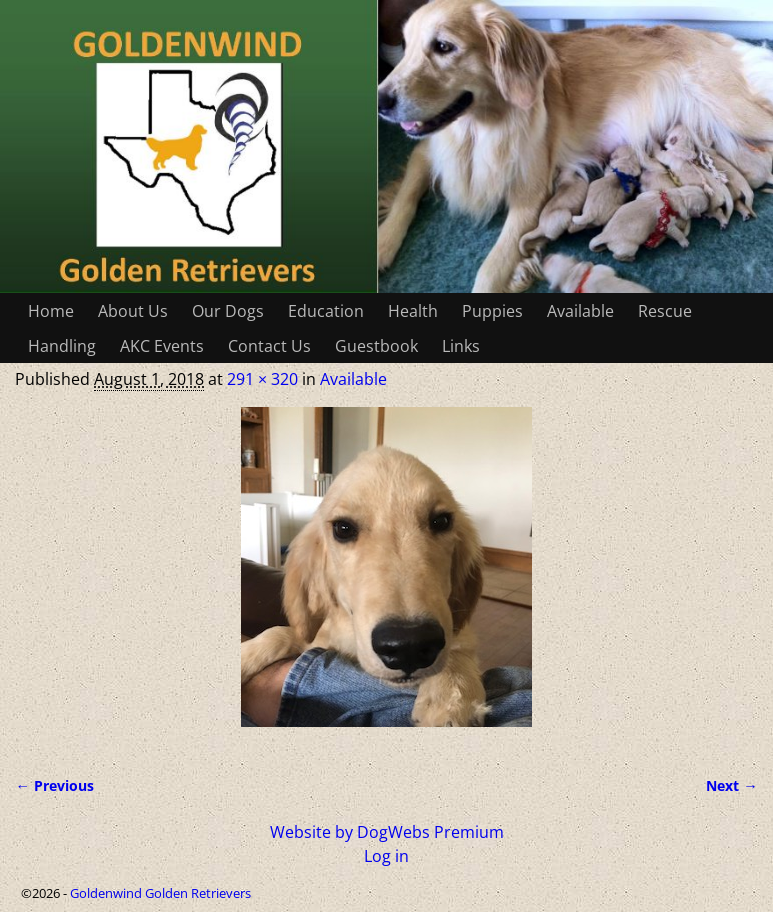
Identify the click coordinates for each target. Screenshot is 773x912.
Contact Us (269, 346)
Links (461, 346)
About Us (133, 311)
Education (326, 311)
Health (413, 311)
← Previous (54, 785)
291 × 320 (262, 379)
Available (580, 311)
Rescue (665, 311)
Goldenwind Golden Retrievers (160, 893)
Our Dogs (228, 311)
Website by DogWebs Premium (387, 832)
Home (51, 311)
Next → (731, 785)
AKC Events (162, 346)
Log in (386, 856)
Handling (62, 346)
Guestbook (376, 346)
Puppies (492, 311)
